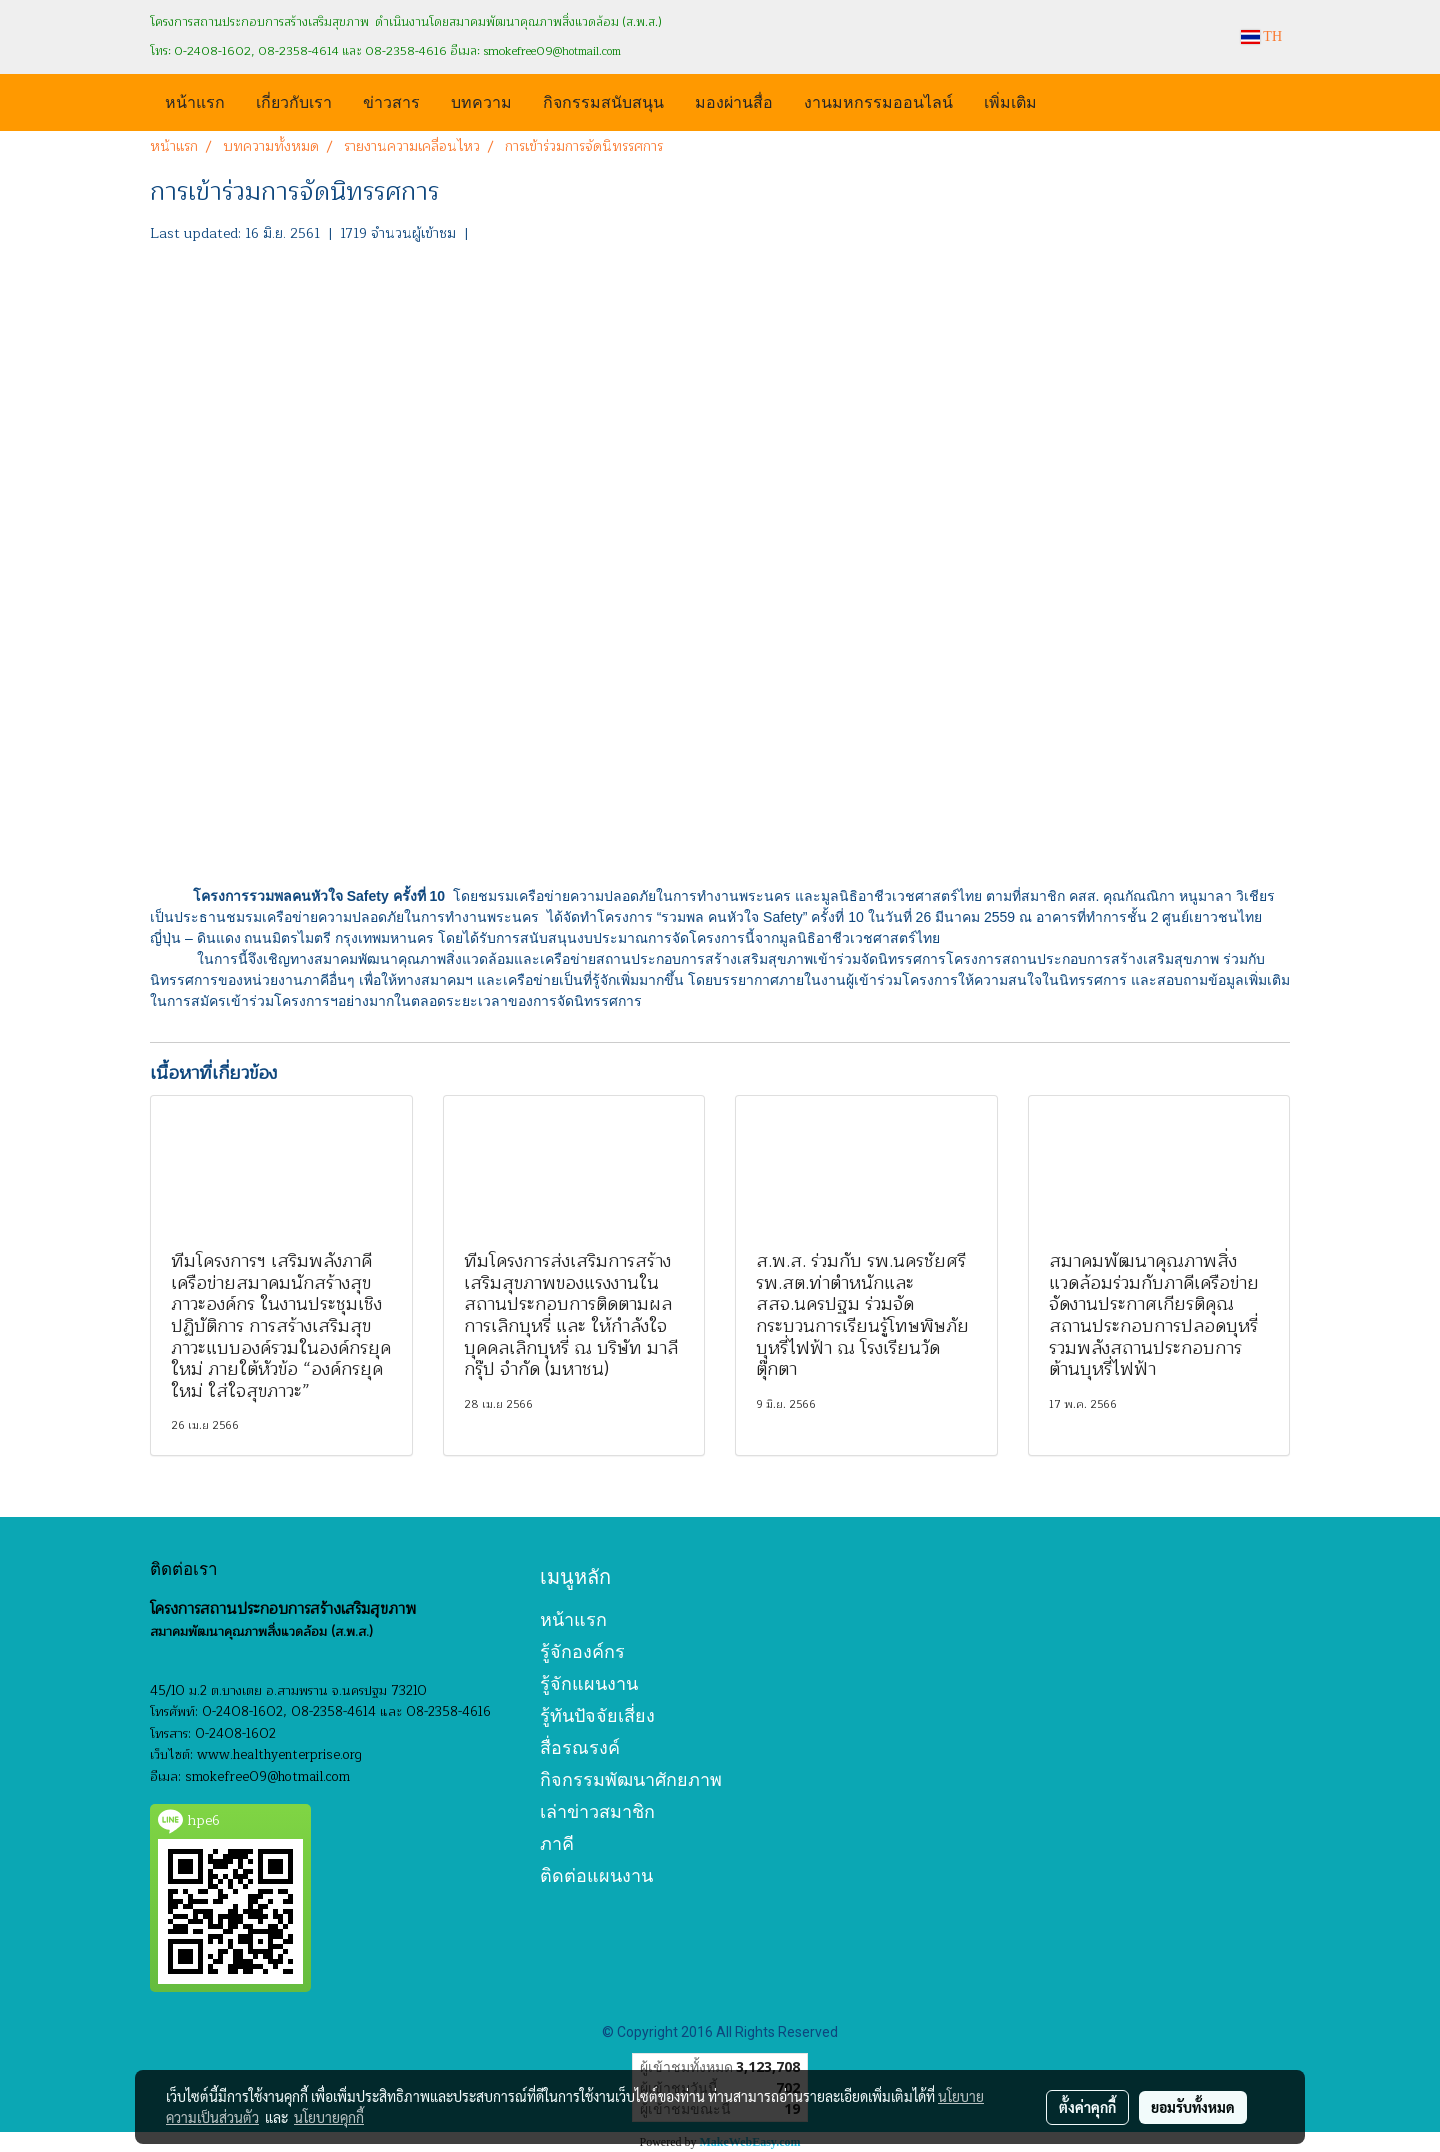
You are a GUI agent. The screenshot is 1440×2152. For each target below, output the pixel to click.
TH (1261, 36)
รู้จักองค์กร (582, 1651)
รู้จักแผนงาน (589, 1683)
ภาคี (557, 1843)
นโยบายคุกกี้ (329, 2117)
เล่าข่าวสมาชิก (597, 1811)
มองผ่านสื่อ (734, 100)
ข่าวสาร (391, 100)
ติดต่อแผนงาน (596, 1875)
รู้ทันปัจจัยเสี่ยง (597, 1715)
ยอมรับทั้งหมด (1193, 2107)
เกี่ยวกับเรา (294, 100)
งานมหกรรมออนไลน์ (878, 100)
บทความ (481, 100)
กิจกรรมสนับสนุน (603, 100)
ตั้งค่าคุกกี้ (1087, 2107)
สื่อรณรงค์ (580, 1747)
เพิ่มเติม (1010, 100)
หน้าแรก (195, 100)
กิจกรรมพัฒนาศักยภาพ (631, 1779)
